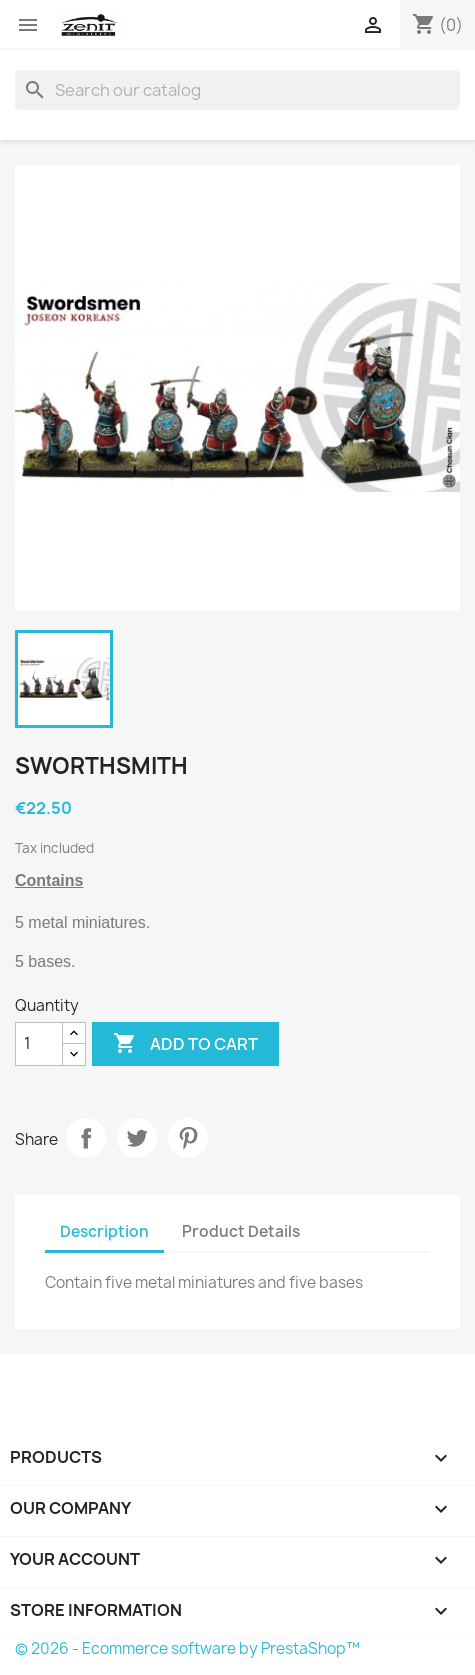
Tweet (137, 1138)
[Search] (237, 90)
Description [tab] (104, 1231)
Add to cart (185, 1044)
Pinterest (188, 1138)
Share (86, 1138)
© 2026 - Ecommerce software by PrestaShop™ (187, 1648)
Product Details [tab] (241, 1231)
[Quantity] (39, 1044)
